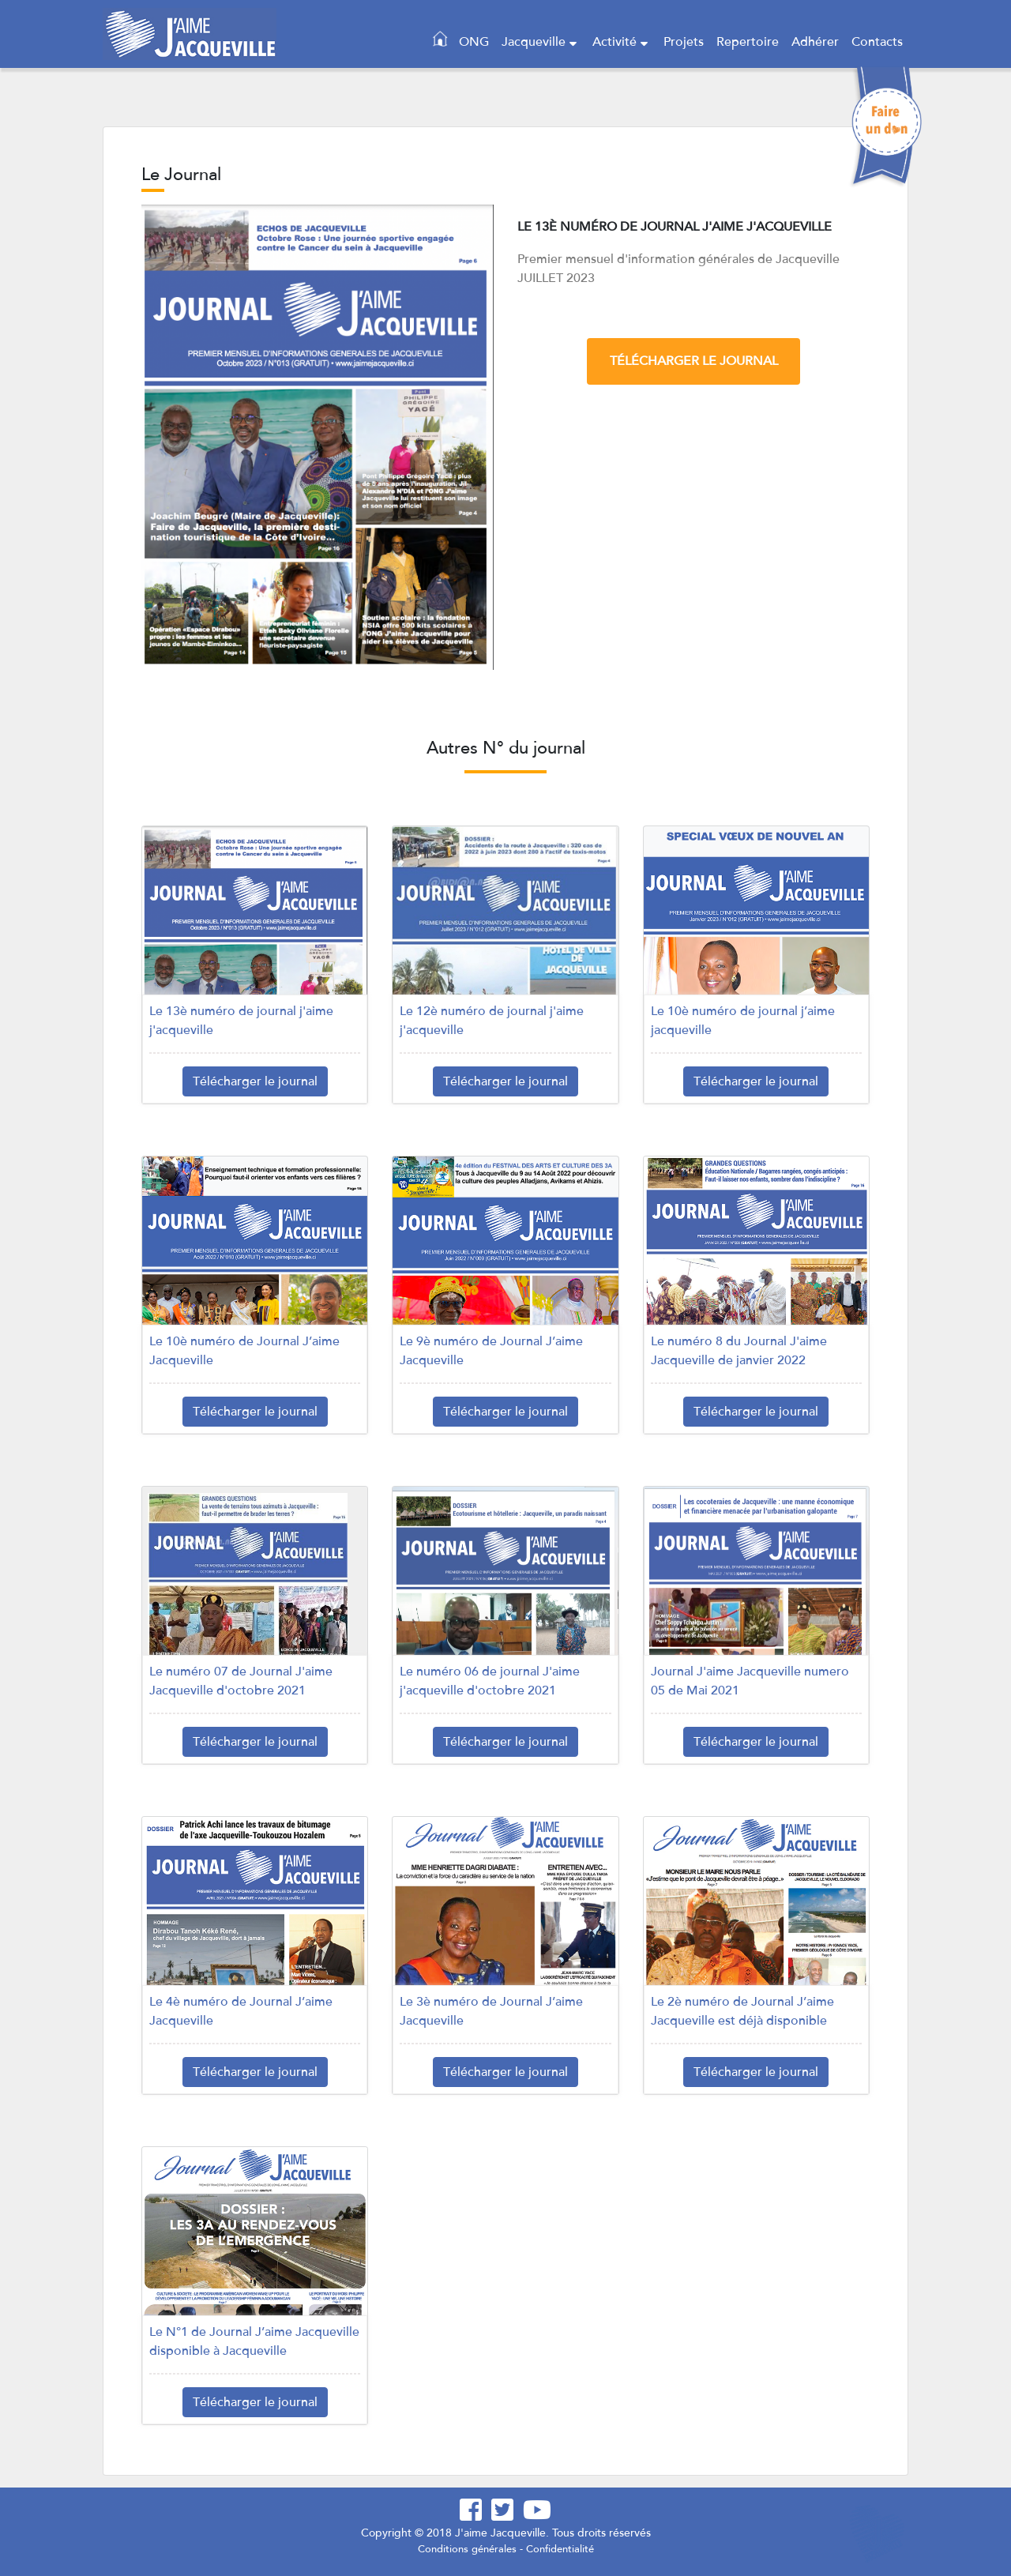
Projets (683, 42)
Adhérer (815, 42)
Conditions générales (467, 2549)
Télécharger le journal (694, 361)
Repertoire (747, 42)
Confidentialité (560, 2549)
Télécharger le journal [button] (255, 1081)
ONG (474, 42)
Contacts (877, 42)
